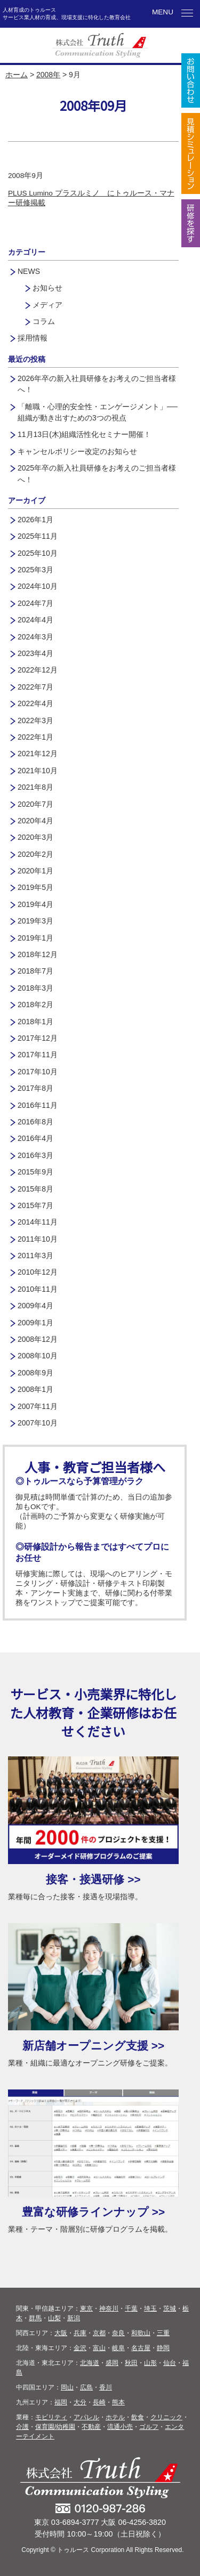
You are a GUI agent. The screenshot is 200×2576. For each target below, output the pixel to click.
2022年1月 (35, 737)
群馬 (35, 2318)
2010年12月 (38, 1272)
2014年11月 (38, 1222)
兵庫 (80, 2333)
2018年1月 (35, 1021)
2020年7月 (35, 804)
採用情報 (32, 338)
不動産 (91, 2427)
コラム (44, 321)
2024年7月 (35, 603)
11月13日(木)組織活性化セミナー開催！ (84, 434)
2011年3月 (35, 1255)
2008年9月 (35, 1372)
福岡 (60, 2402)
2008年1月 (35, 1389)
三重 (163, 2333)
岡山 (67, 2387)
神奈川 (108, 2308)
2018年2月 (35, 1004)
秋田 (131, 2363)
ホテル (115, 2417)
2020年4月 (35, 820)
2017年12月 (38, 1038)
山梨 (54, 2318)
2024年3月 (35, 637)
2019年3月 (35, 921)
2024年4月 (35, 619)
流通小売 (120, 2427)
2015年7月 (35, 1205)
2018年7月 (35, 971)
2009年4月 (35, 1305)
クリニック (166, 2417)
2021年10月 (38, 770)
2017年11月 (38, 1054)
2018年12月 (38, 954)
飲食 (137, 2417)
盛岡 (112, 2363)
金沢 (80, 2348)
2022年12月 (38, 670)
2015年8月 (35, 1189)
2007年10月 (38, 1423)
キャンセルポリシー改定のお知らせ (77, 451)
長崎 (99, 2402)
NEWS (29, 271)
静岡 (163, 2348)
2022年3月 (35, 720)
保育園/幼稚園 (55, 2427)
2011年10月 (38, 1239)
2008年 (48, 74)
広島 (86, 2387)
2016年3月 (35, 1155)
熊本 (118, 2402)
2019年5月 (35, 887)
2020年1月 (35, 870)
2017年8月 (35, 1088)
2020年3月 (35, 837)
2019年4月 (35, 904)
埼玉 (150, 2308)
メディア (47, 305)
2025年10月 (38, 553)
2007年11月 (38, 1406)
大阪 (60, 2333)
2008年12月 (38, 1339)
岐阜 (118, 2348)
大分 (80, 2402)
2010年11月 (38, 1289)
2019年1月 (35, 938)
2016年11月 (38, 1105)
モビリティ (51, 2417)
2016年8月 (35, 1121)
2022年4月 (35, 703)
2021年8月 (35, 787)
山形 (150, 2363)
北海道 (89, 2363)
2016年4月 (35, 1138)
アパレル (86, 2417)
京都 (99, 2333)
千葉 (131, 2308)
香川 (105, 2387)
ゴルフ (148, 2427)
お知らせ (47, 287)
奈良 (118, 2333)
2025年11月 (38, 536)
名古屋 (140, 2348)
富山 (99, 2348)
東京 (86, 2308)
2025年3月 (35, 569)
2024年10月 (38, 586)
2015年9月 (35, 1172)
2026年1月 (35, 519)
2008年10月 (38, 1355)
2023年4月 (35, 653)
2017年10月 (38, 1071)
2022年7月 (35, 687)
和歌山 (140, 2333)
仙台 (169, 2363)
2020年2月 (35, 854)
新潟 (73, 2318)
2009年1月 (35, 1322)
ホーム (16, 74)
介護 (22, 2427)
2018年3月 (35, 988)
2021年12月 (38, 753)
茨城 (169, 2308)
